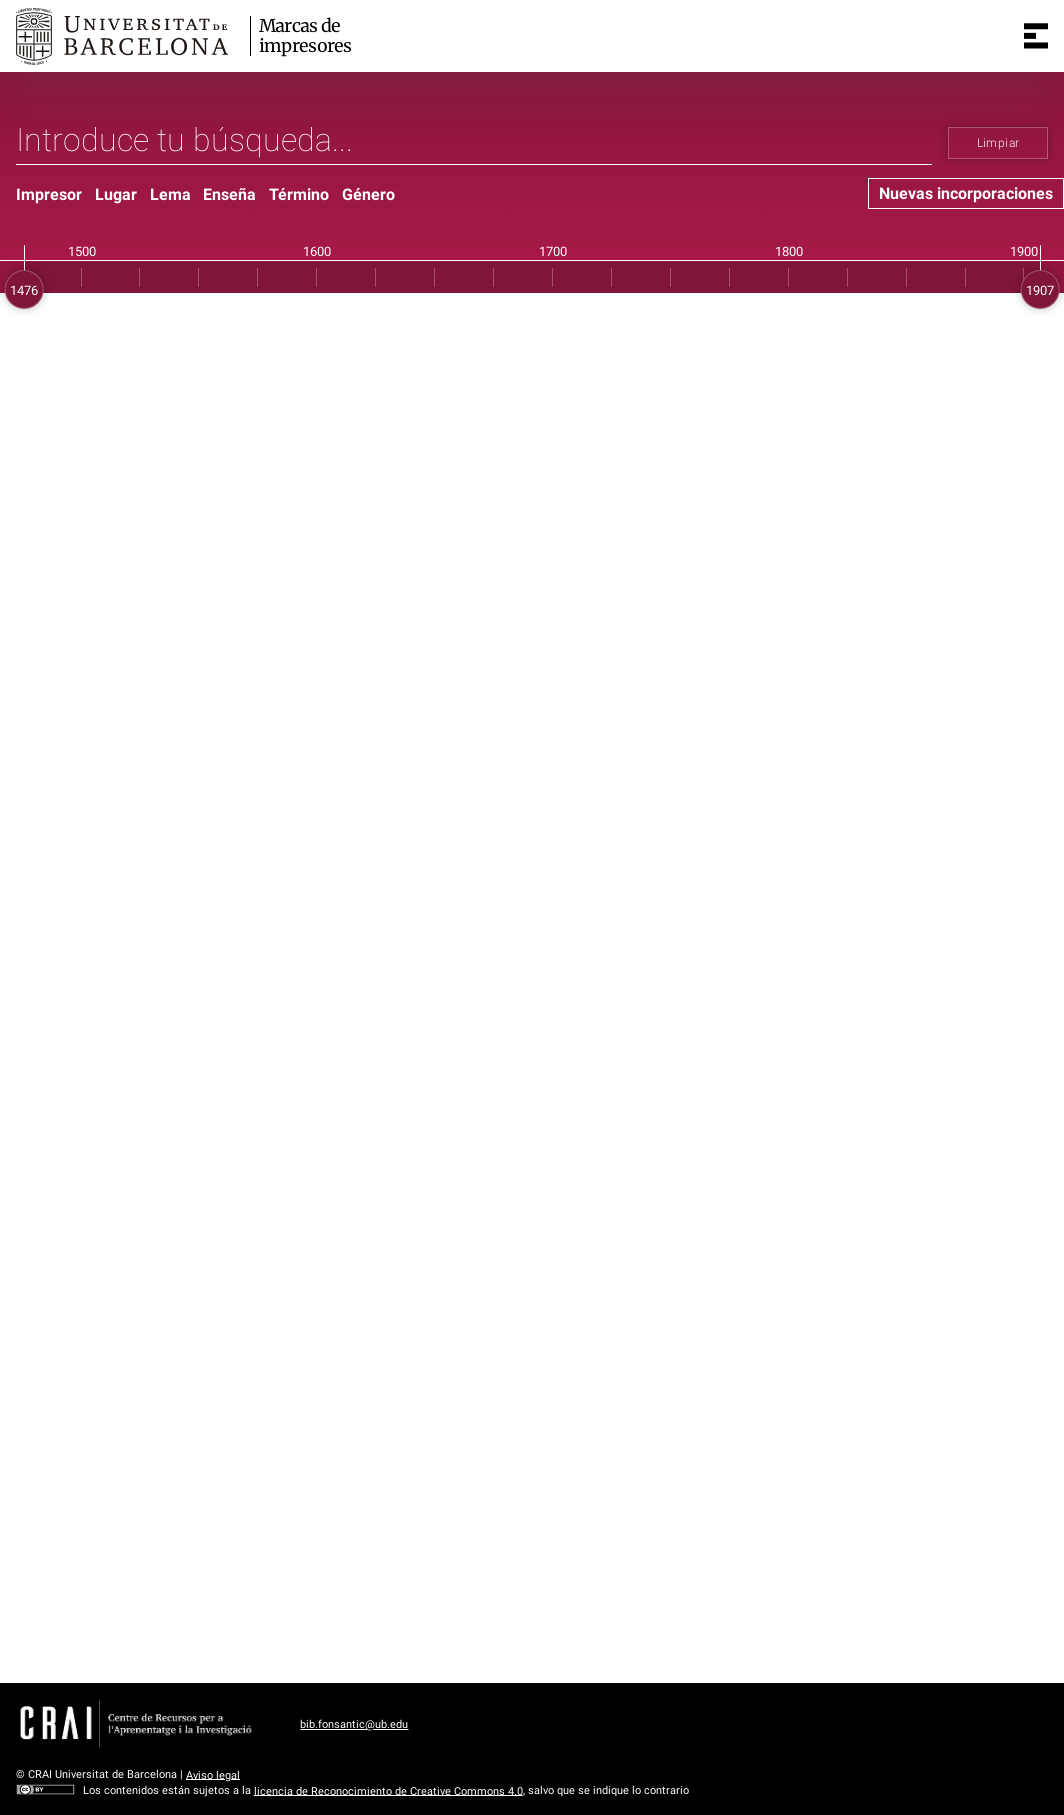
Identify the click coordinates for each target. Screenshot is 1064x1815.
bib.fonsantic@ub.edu (354, 1724)
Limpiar (998, 143)
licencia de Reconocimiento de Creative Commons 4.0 (388, 1790)
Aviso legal (213, 1774)
